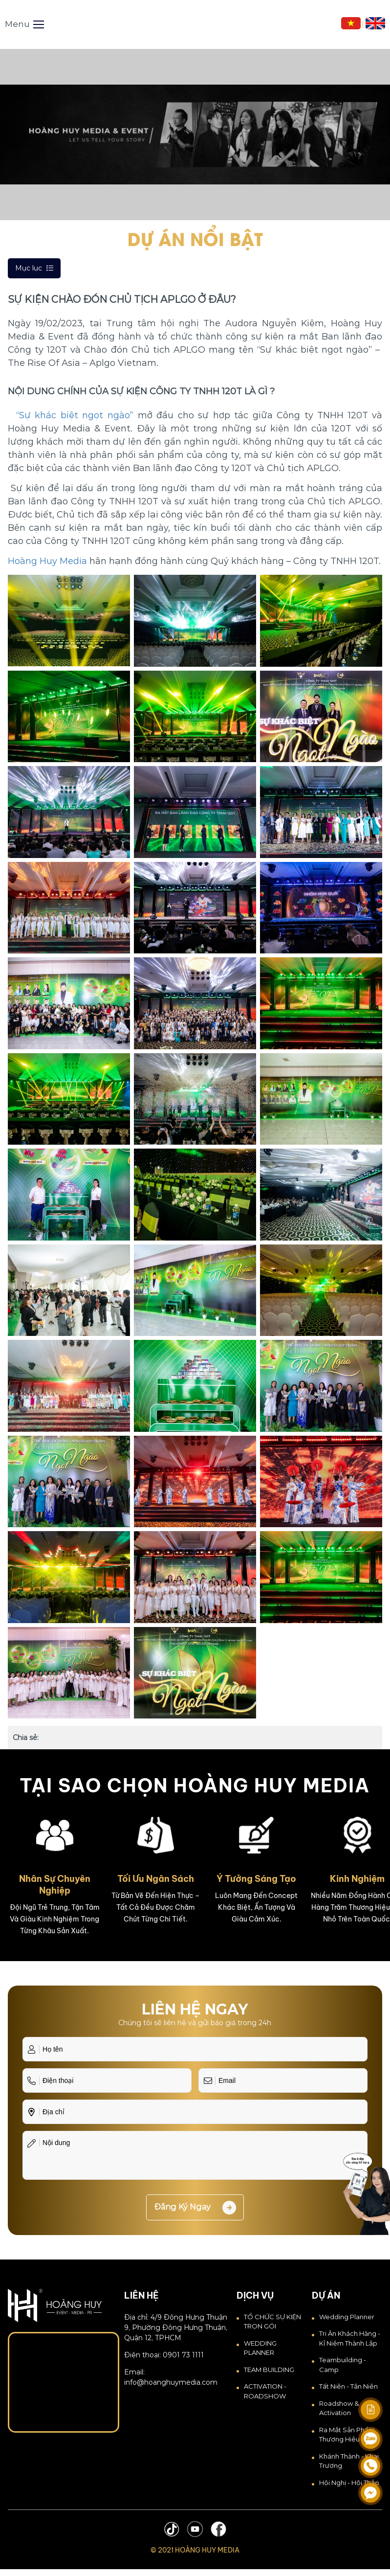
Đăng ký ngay (195, 2207)
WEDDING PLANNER (260, 2348)
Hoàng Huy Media (47, 561)
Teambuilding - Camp (342, 2364)
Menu (24, 24)
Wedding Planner (346, 2317)
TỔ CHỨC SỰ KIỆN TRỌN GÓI (272, 2321)
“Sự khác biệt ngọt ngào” (74, 415)
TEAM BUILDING (269, 2369)
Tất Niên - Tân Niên (348, 2386)
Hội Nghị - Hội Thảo (349, 2482)
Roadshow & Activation (339, 2408)
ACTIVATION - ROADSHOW (265, 2391)
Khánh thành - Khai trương (349, 2461)
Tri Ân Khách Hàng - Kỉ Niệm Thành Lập (349, 2338)
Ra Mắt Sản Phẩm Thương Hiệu (347, 2434)
